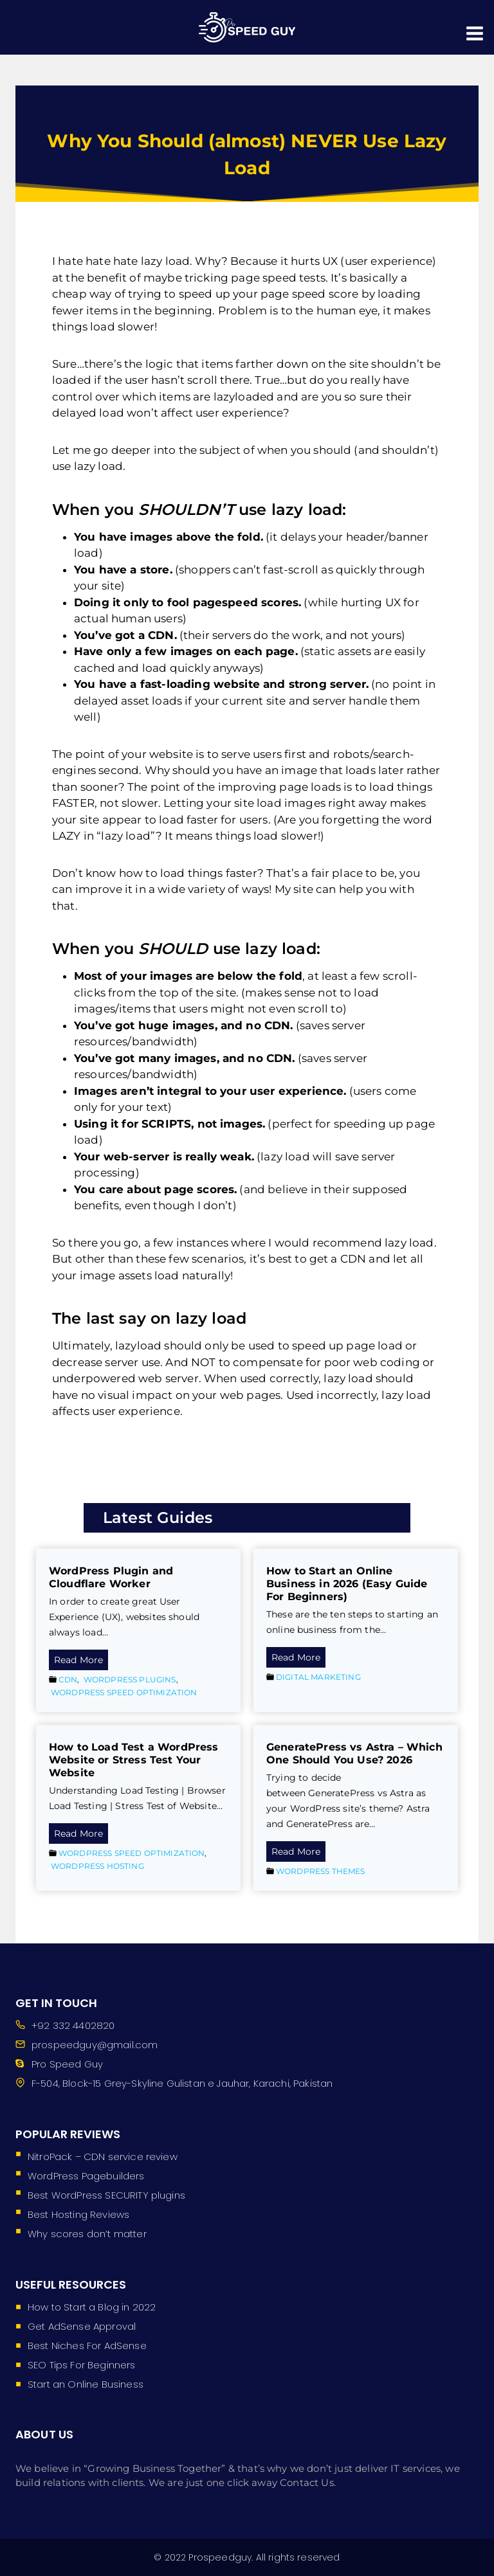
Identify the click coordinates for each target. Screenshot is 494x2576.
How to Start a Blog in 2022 (92, 2307)
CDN (68, 1679)
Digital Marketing (318, 1677)
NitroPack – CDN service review (103, 2156)
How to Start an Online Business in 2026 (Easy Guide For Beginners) (346, 1584)
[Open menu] (476, 27)
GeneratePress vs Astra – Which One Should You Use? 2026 (354, 1753)
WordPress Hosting (97, 1866)
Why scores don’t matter (87, 2233)
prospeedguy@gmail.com (95, 2044)
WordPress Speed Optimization (124, 1692)
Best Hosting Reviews (78, 2214)
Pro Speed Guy (67, 2064)
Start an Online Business (85, 2384)
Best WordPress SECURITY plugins (106, 2195)
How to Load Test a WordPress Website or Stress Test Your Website (133, 1760)
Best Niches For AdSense (87, 2345)
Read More (81, 1661)
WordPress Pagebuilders (86, 2176)
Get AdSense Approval (82, 2326)
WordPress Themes (320, 1871)
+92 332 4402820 (73, 2025)
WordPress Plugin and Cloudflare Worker (111, 1577)
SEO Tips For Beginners (82, 2365)
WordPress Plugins (130, 1679)
